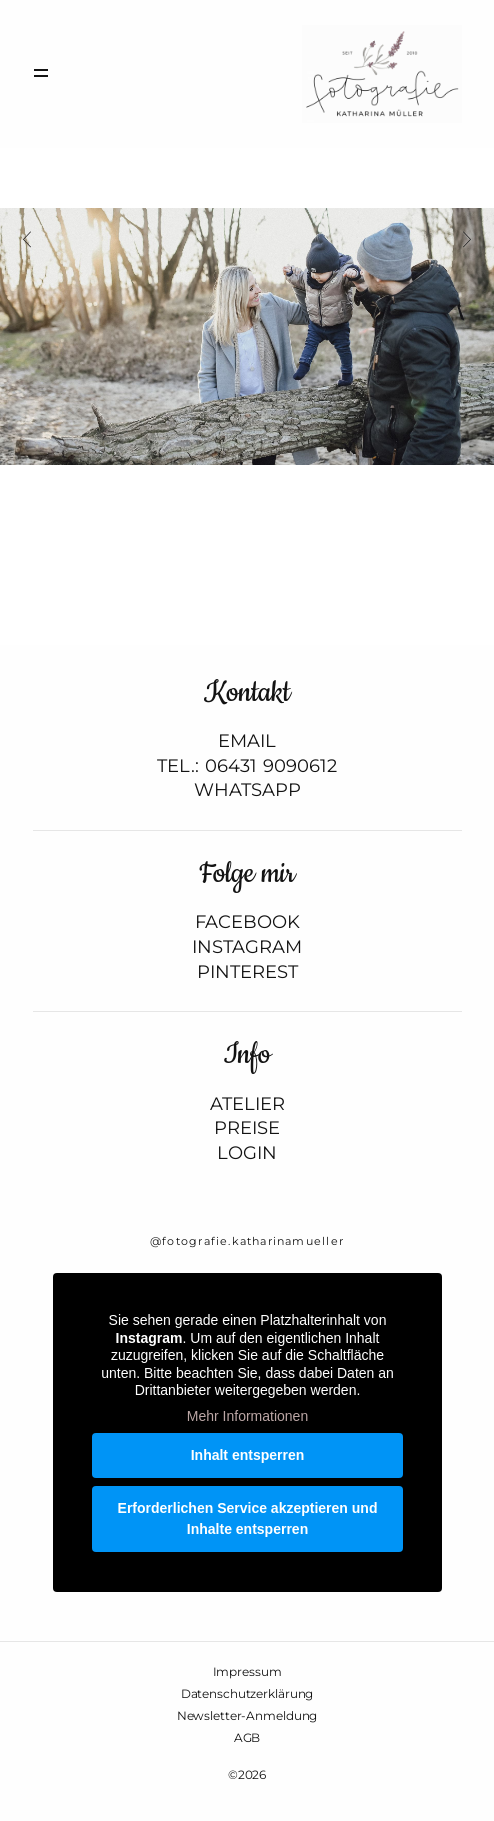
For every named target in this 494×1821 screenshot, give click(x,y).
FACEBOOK (247, 922)
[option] (247, 336)
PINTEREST (247, 972)
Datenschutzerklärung (247, 1694)
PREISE (247, 1128)
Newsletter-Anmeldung (247, 1716)
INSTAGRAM (247, 947)
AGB (247, 1738)
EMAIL (247, 741)
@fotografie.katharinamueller (247, 1241)
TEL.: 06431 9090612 (247, 766)
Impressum (247, 1672)
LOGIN (247, 1153)
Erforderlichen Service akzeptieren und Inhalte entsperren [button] (247, 1518)
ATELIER (247, 1104)
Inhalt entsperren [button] (247, 1455)
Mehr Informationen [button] (246, 1416)
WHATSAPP (247, 790)
